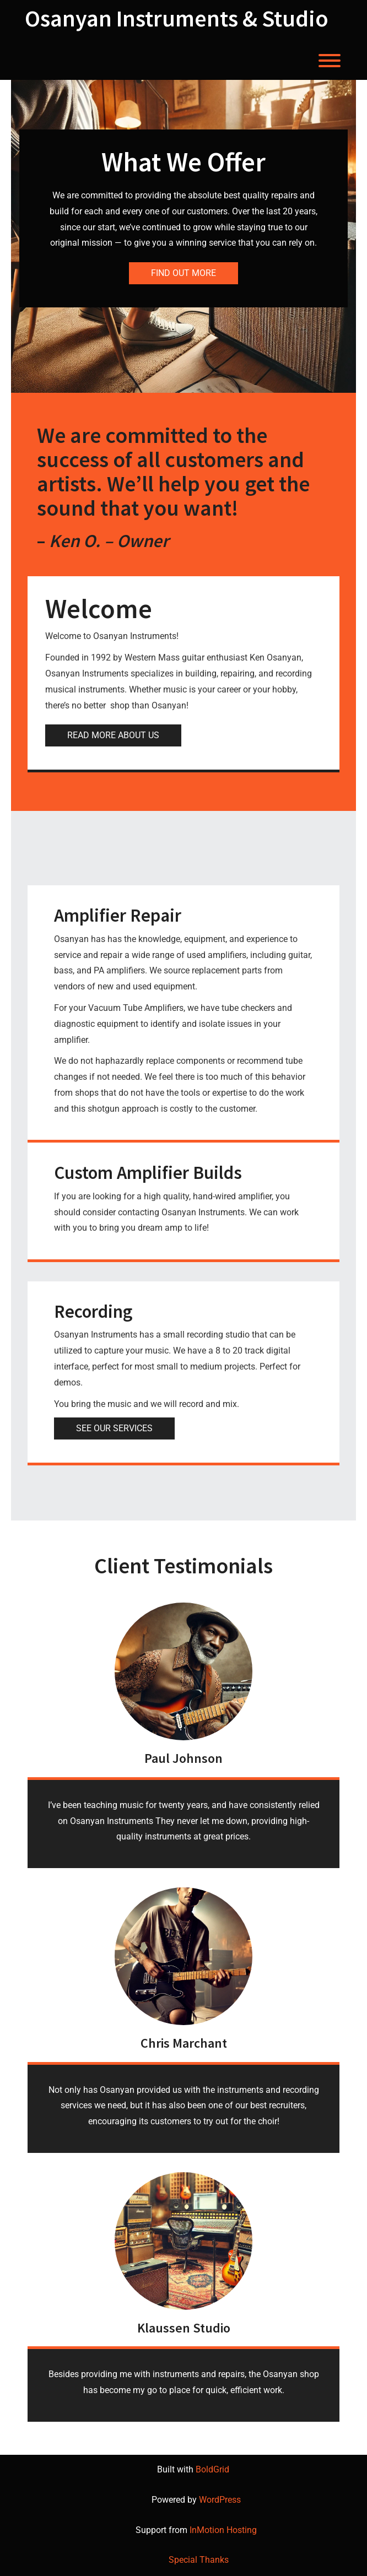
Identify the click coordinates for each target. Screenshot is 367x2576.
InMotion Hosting (223, 2530)
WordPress (220, 2499)
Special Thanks (199, 2560)
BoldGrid (212, 2469)
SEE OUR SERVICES (114, 1428)
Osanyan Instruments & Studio (176, 18)
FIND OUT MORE (183, 273)
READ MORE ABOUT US (113, 735)
